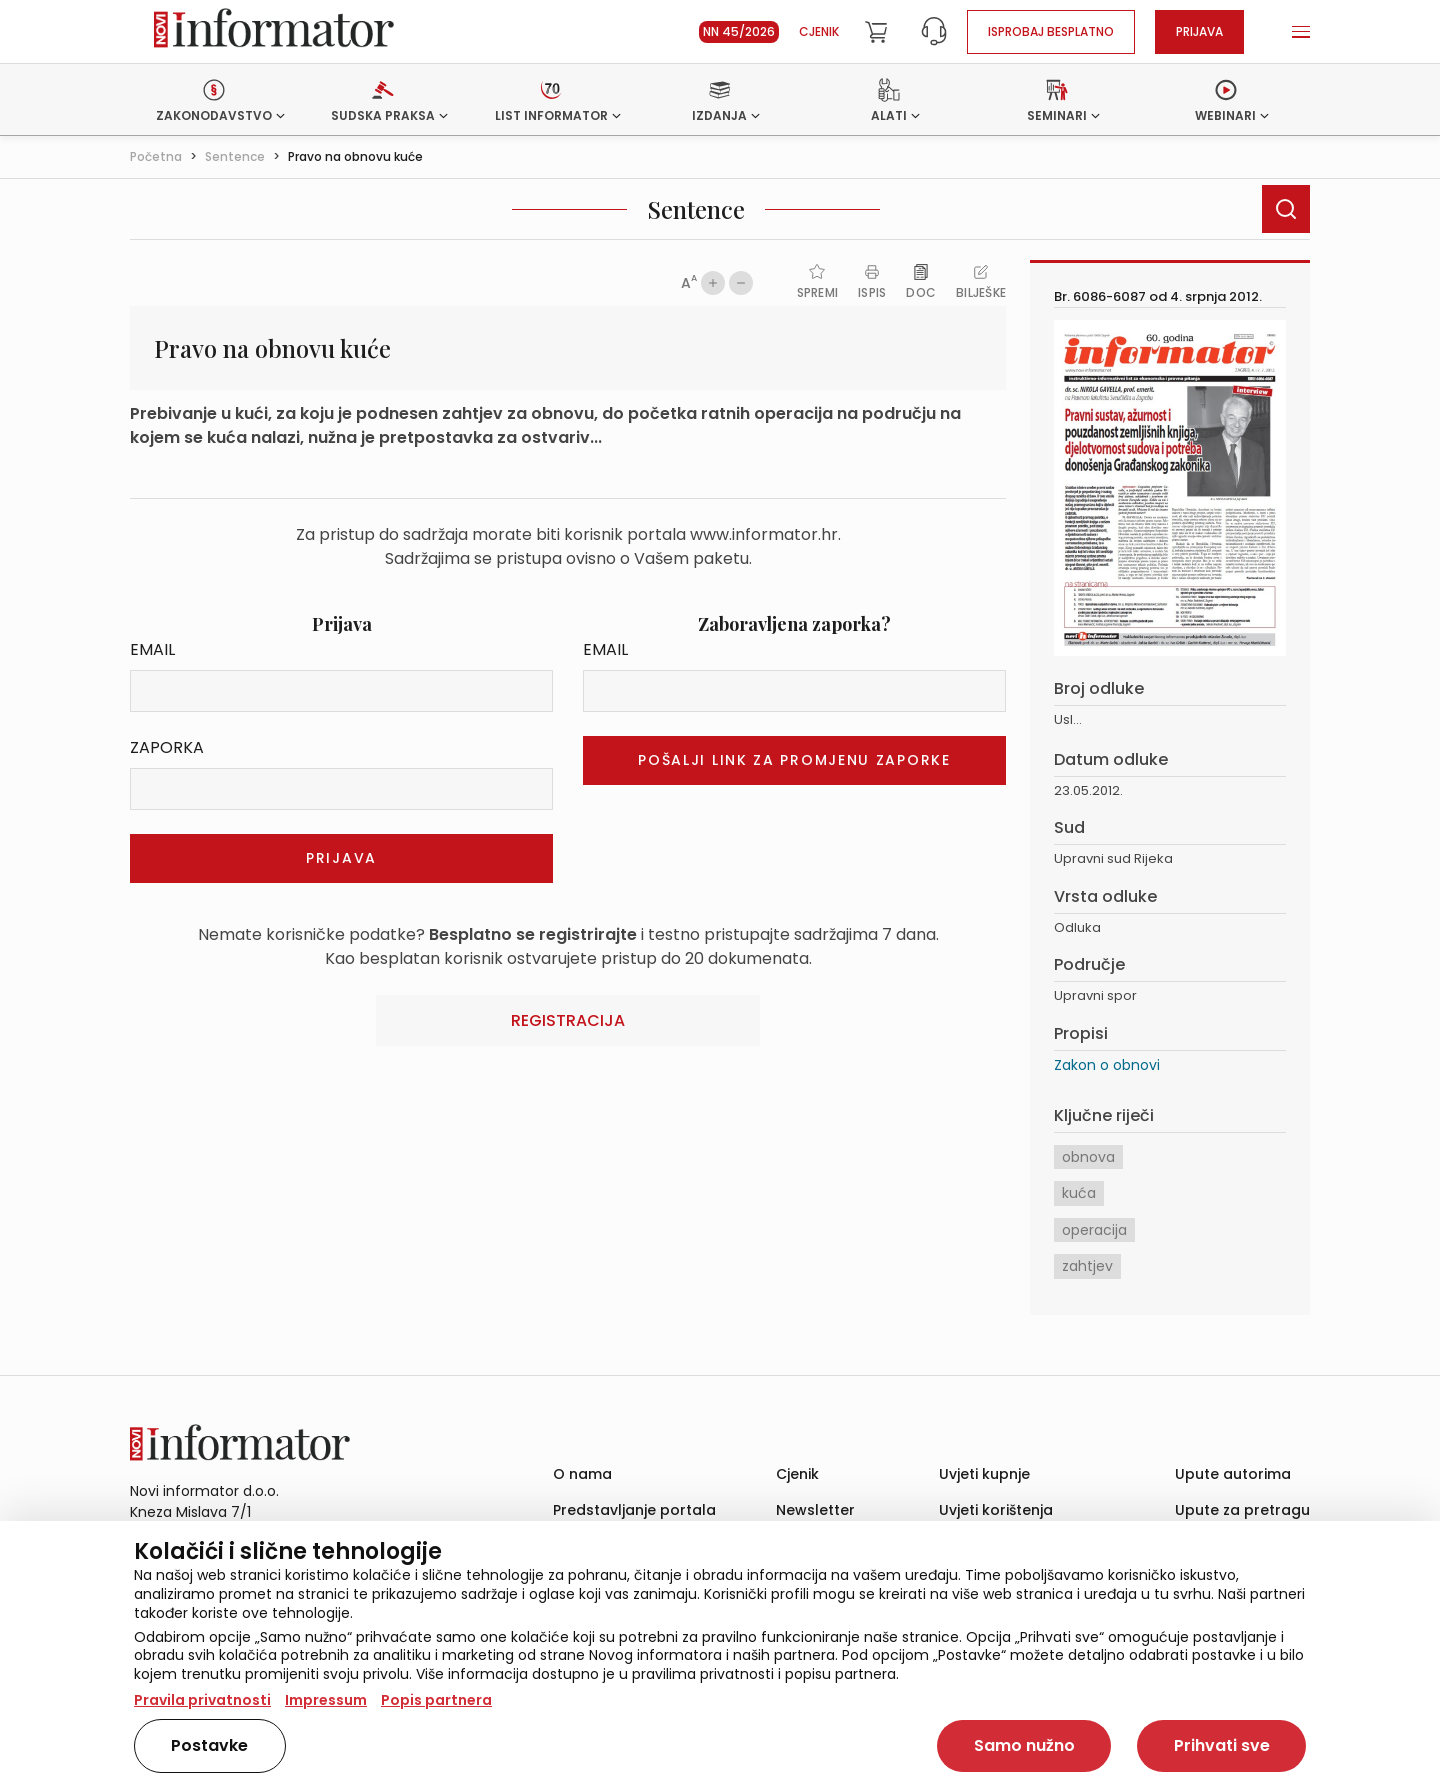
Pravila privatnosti (202, 1700)
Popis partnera (436, 1700)
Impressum (326, 1700)
